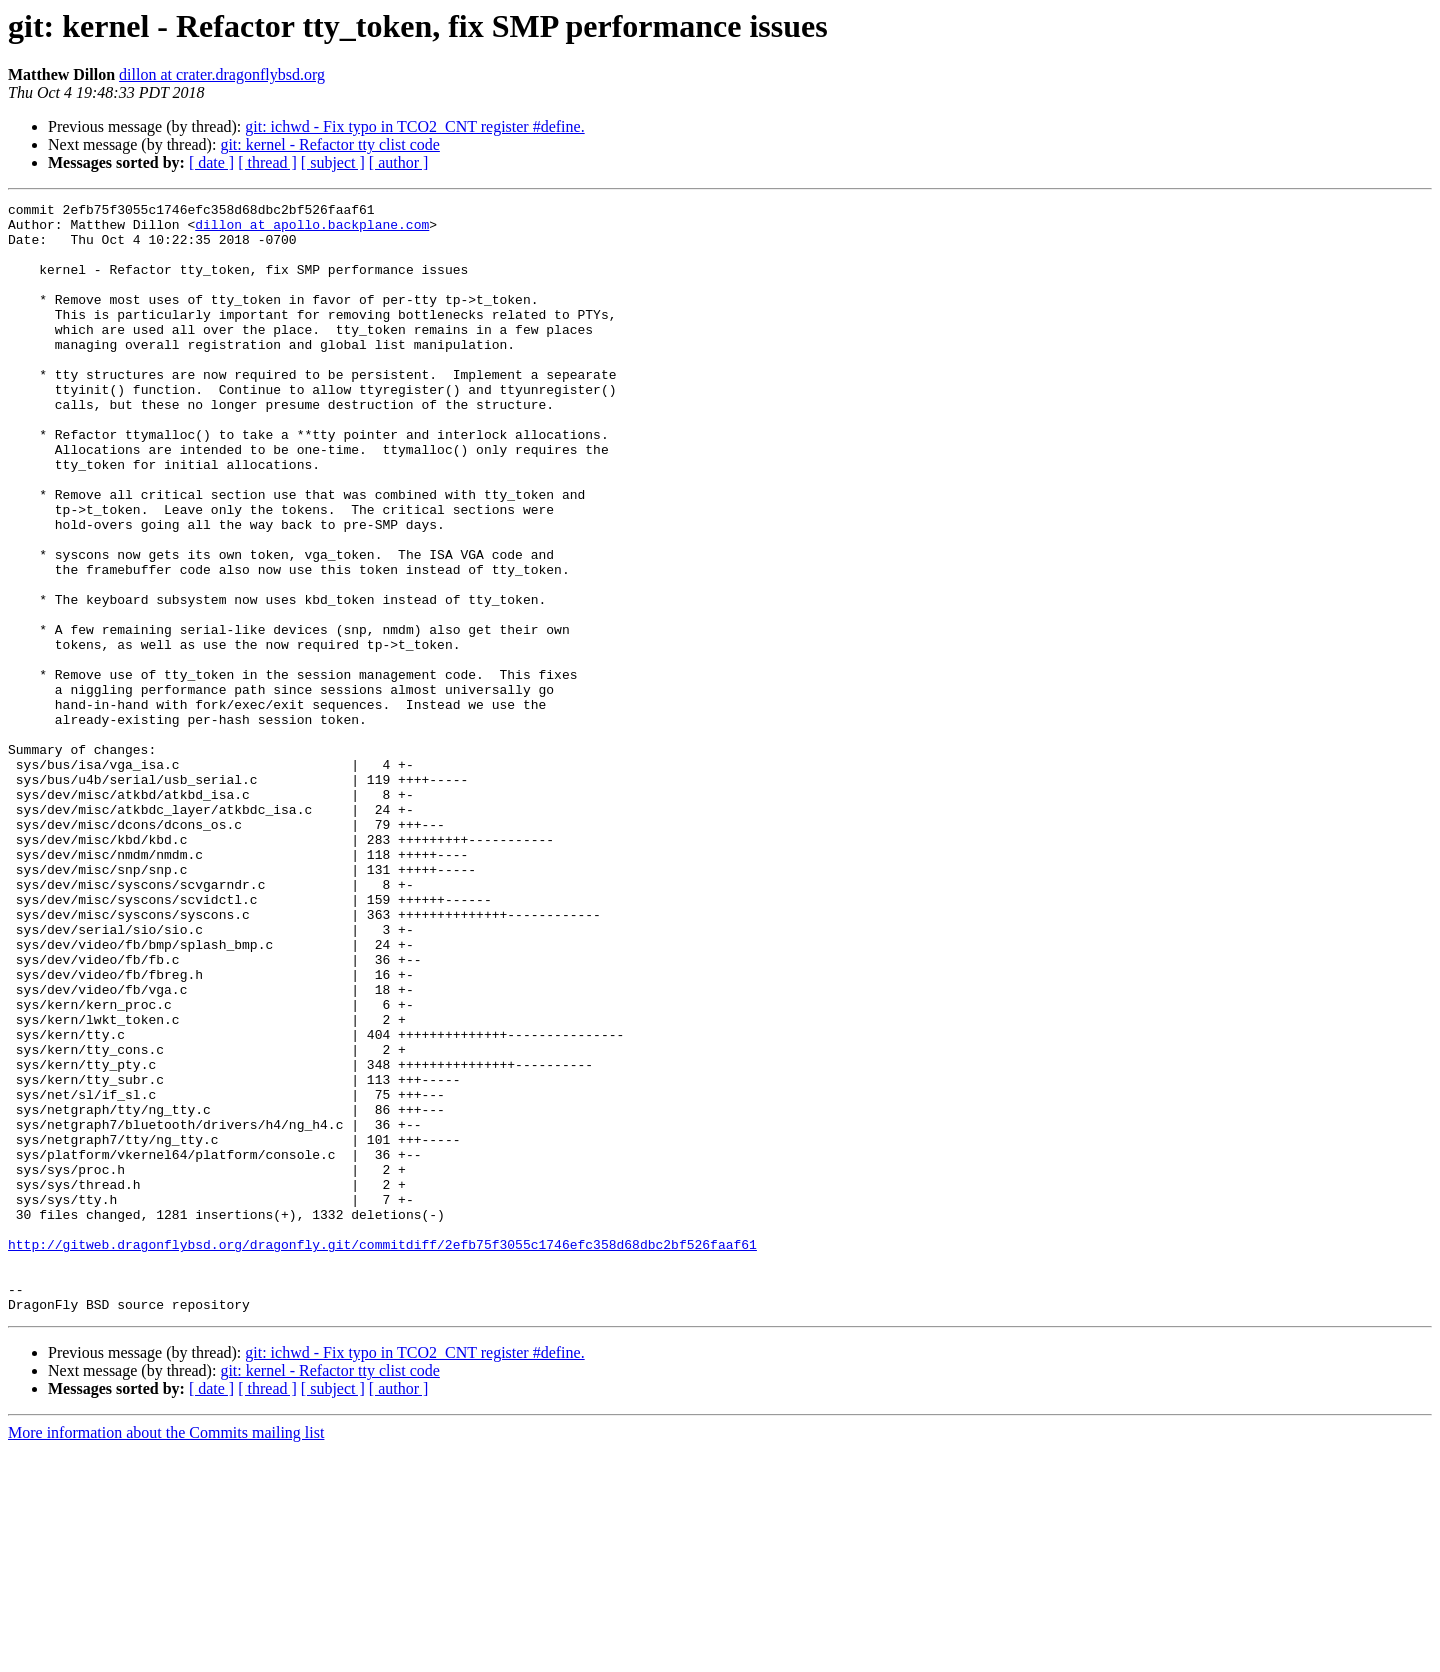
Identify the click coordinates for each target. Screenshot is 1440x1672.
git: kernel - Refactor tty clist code (329, 144)
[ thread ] (267, 162)
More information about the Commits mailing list (166, 1654)
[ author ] (399, 162)
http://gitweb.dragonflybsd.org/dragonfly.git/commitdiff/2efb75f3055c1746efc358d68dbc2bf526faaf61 (382, 1454)
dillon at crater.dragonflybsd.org (222, 74)
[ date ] (211, 162)
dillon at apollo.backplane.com (312, 230)
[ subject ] (333, 162)
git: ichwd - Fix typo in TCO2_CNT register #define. (414, 126)
